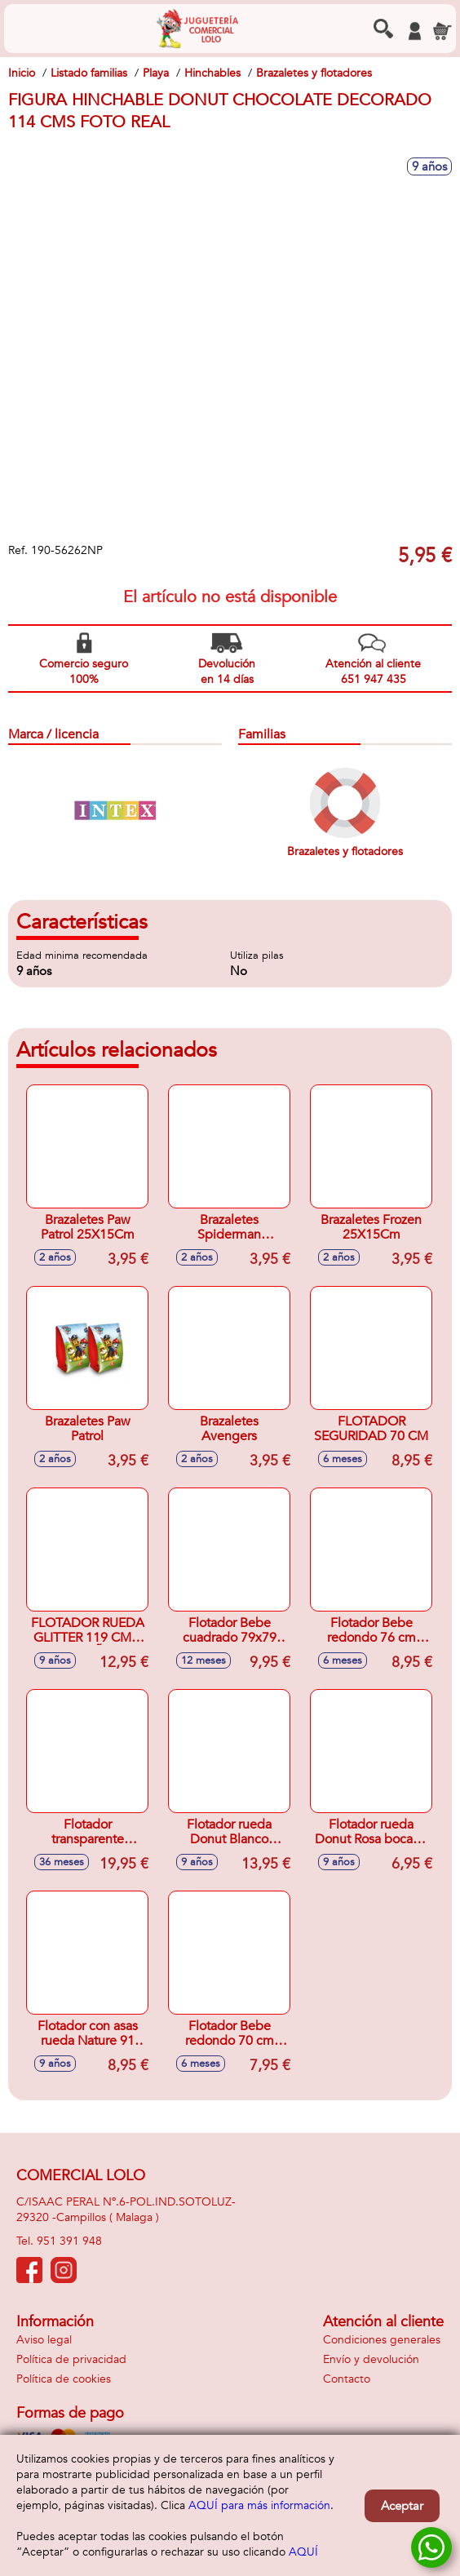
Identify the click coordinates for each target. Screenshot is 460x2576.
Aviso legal (44, 2340)
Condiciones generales (381, 2340)
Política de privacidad (71, 2359)
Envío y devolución (371, 2359)
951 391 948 (69, 2241)
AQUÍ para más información (259, 2505)
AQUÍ (303, 2552)
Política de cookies (63, 2379)
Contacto (346, 2379)
